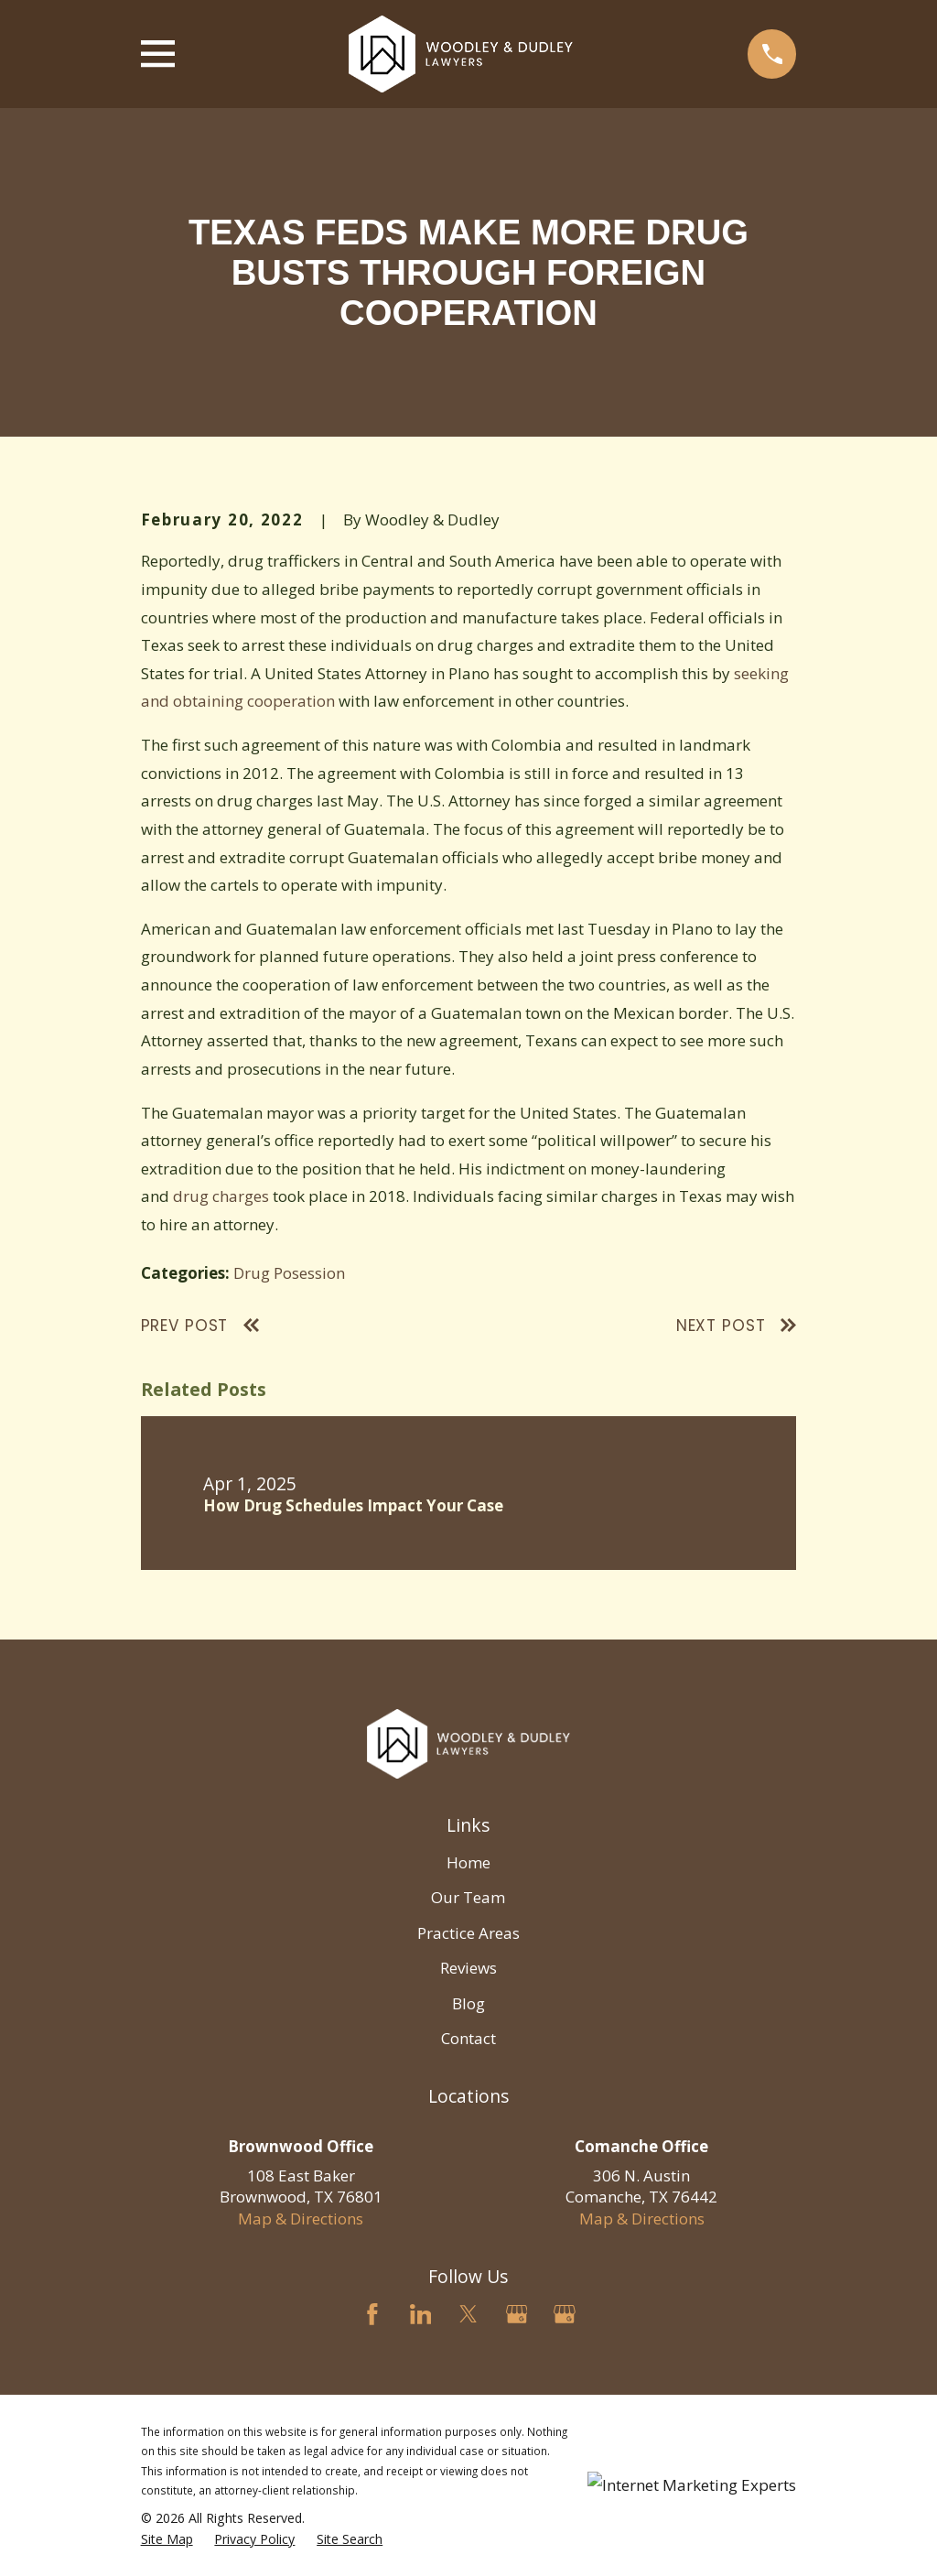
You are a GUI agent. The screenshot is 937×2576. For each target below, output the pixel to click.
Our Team (468, 1897)
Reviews (468, 1967)
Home (468, 1862)
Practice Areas (468, 1932)
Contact (468, 2038)
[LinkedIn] (421, 2314)
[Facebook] (372, 2314)
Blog (468, 2003)
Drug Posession (289, 1272)
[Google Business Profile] (517, 2314)
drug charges (221, 1196)
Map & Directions (300, 2218)
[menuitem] (167, 2539)
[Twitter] (468, 2314)
